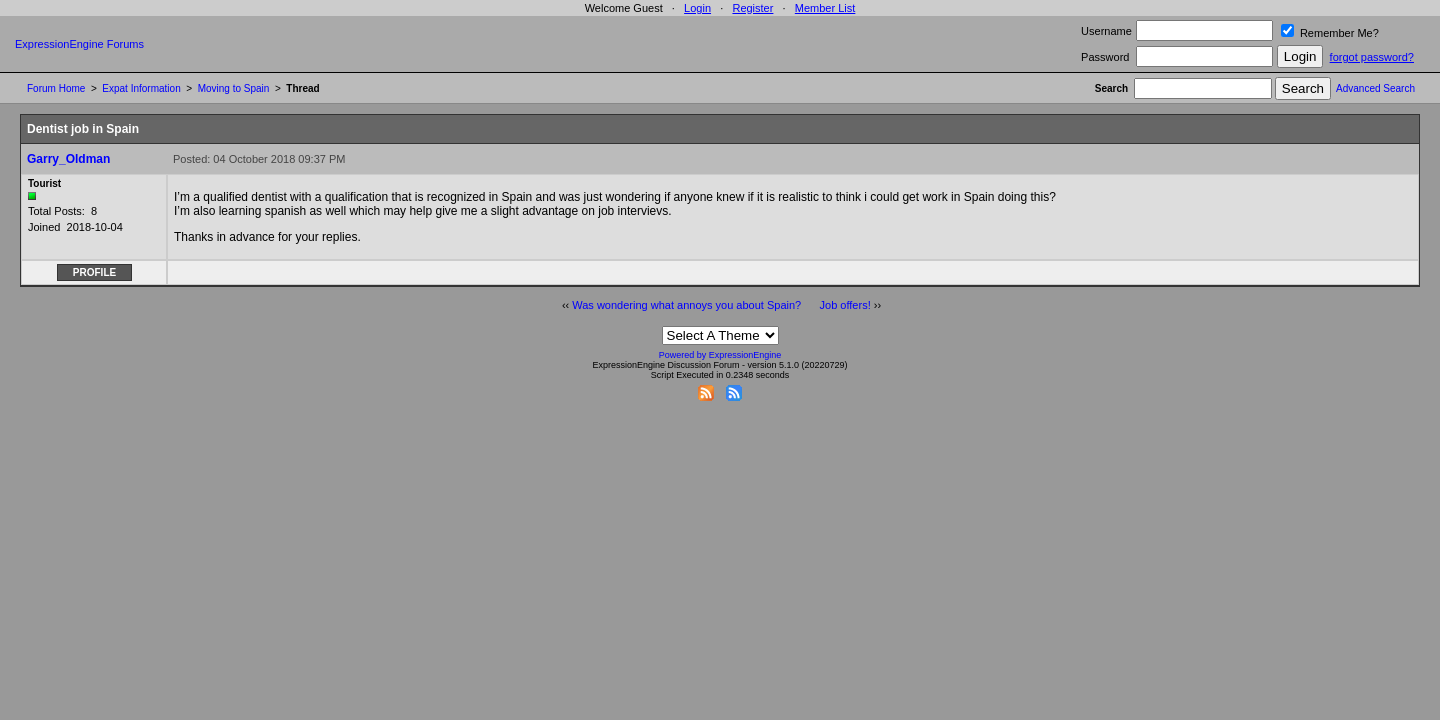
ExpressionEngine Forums (79, 44)
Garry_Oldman (68, 159)
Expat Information (141, 88)
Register (752, 8)
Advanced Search (1375, 88)
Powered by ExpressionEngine (720, 355)
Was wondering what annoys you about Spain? (686, 305)
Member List (825, 8)
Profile (94, 272)
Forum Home (56, 88)
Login (697, 8)
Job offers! (845, 305)
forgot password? (1372, 57)
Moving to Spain (234, 88)
